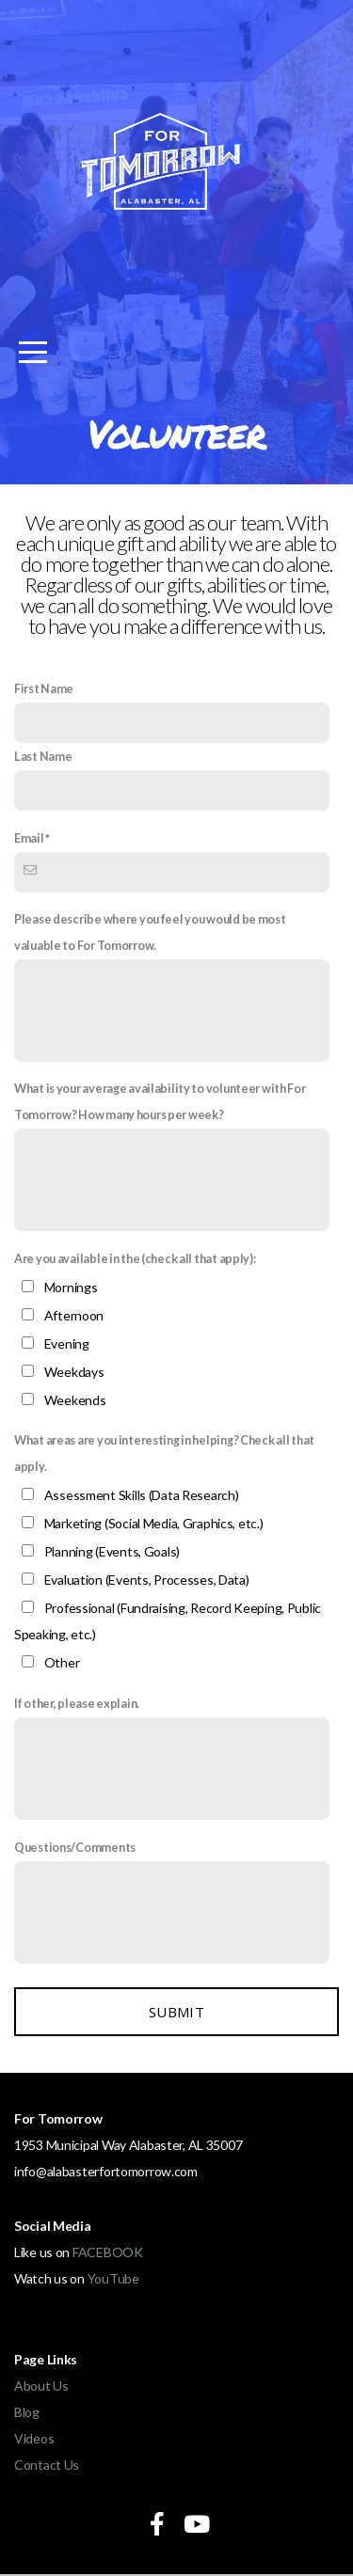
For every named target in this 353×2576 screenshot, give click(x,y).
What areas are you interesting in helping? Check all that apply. (164, 1453)
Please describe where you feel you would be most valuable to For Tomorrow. (150, 932)
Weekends (75, 1400)
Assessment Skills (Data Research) (141, 1495)
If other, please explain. (76, 1704)
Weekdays (74, 1372)
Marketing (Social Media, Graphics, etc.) (154, 1523)
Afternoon (74, 1315)
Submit (176, 2011)
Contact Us (46, 2465)
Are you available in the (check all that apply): (135, 1259)
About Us (41, 2386)
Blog (27, 2412)
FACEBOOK (107, 2252)
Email (29, 838)
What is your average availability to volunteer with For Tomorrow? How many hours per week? (160, 1102)
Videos (34, 2438)
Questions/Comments (75, 1848)
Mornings (71, 1287)
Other (62, 1662)
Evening (66, 1343)
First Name (43, 689)
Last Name (43, 757)
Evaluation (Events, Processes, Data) (146, 1580)
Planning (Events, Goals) (112, 1551)
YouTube (113, 2278)
